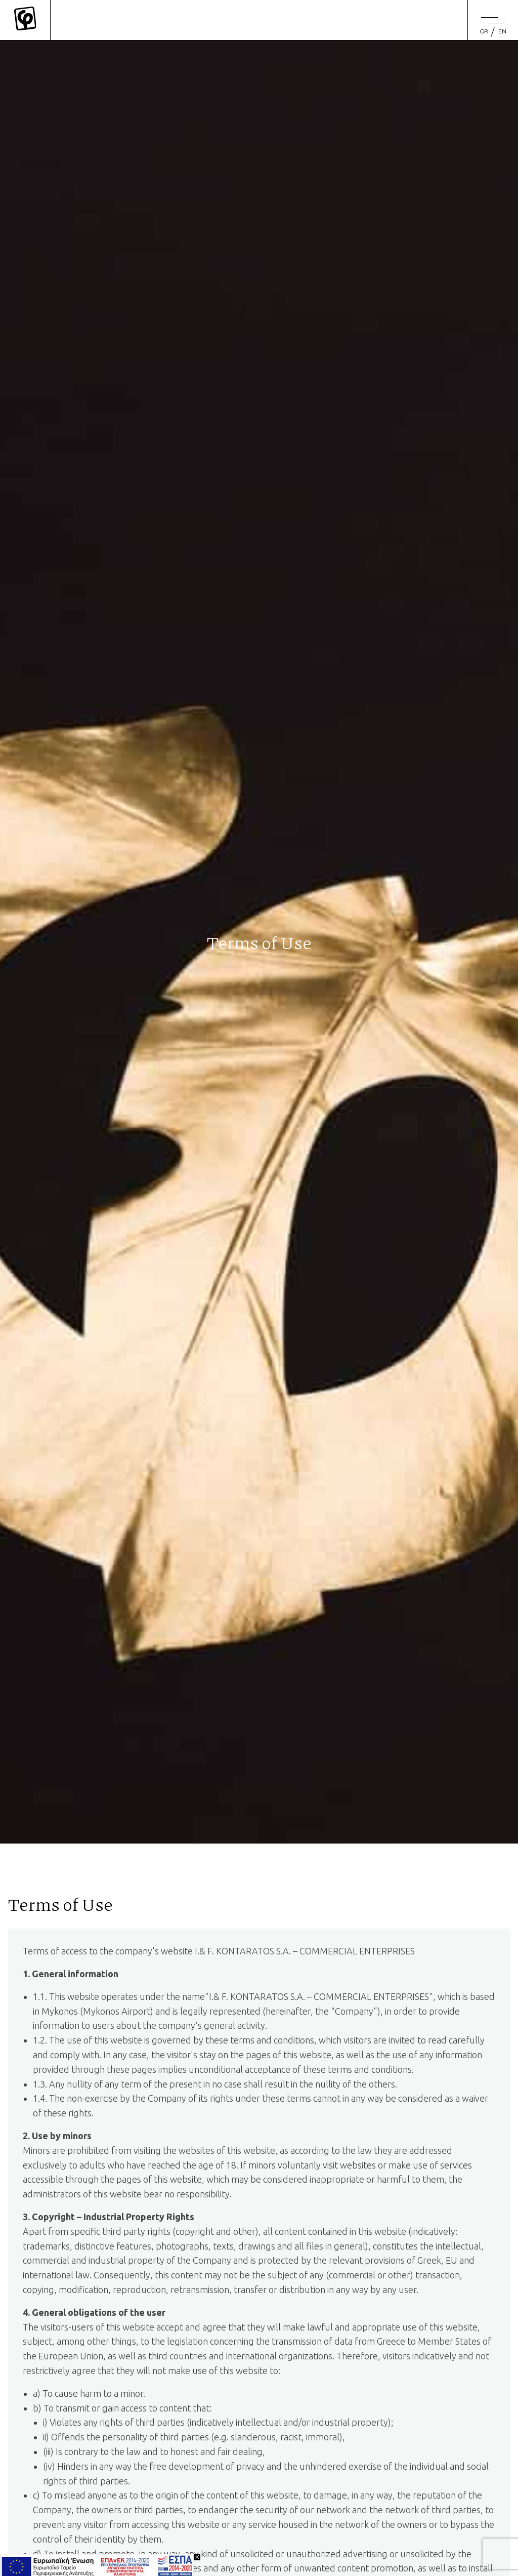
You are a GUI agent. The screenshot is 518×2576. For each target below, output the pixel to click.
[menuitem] (486, 31)
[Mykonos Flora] (25, 20)
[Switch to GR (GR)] (484, 31)
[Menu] (493, 20)
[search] (451, 10)
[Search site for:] (418, 10)
